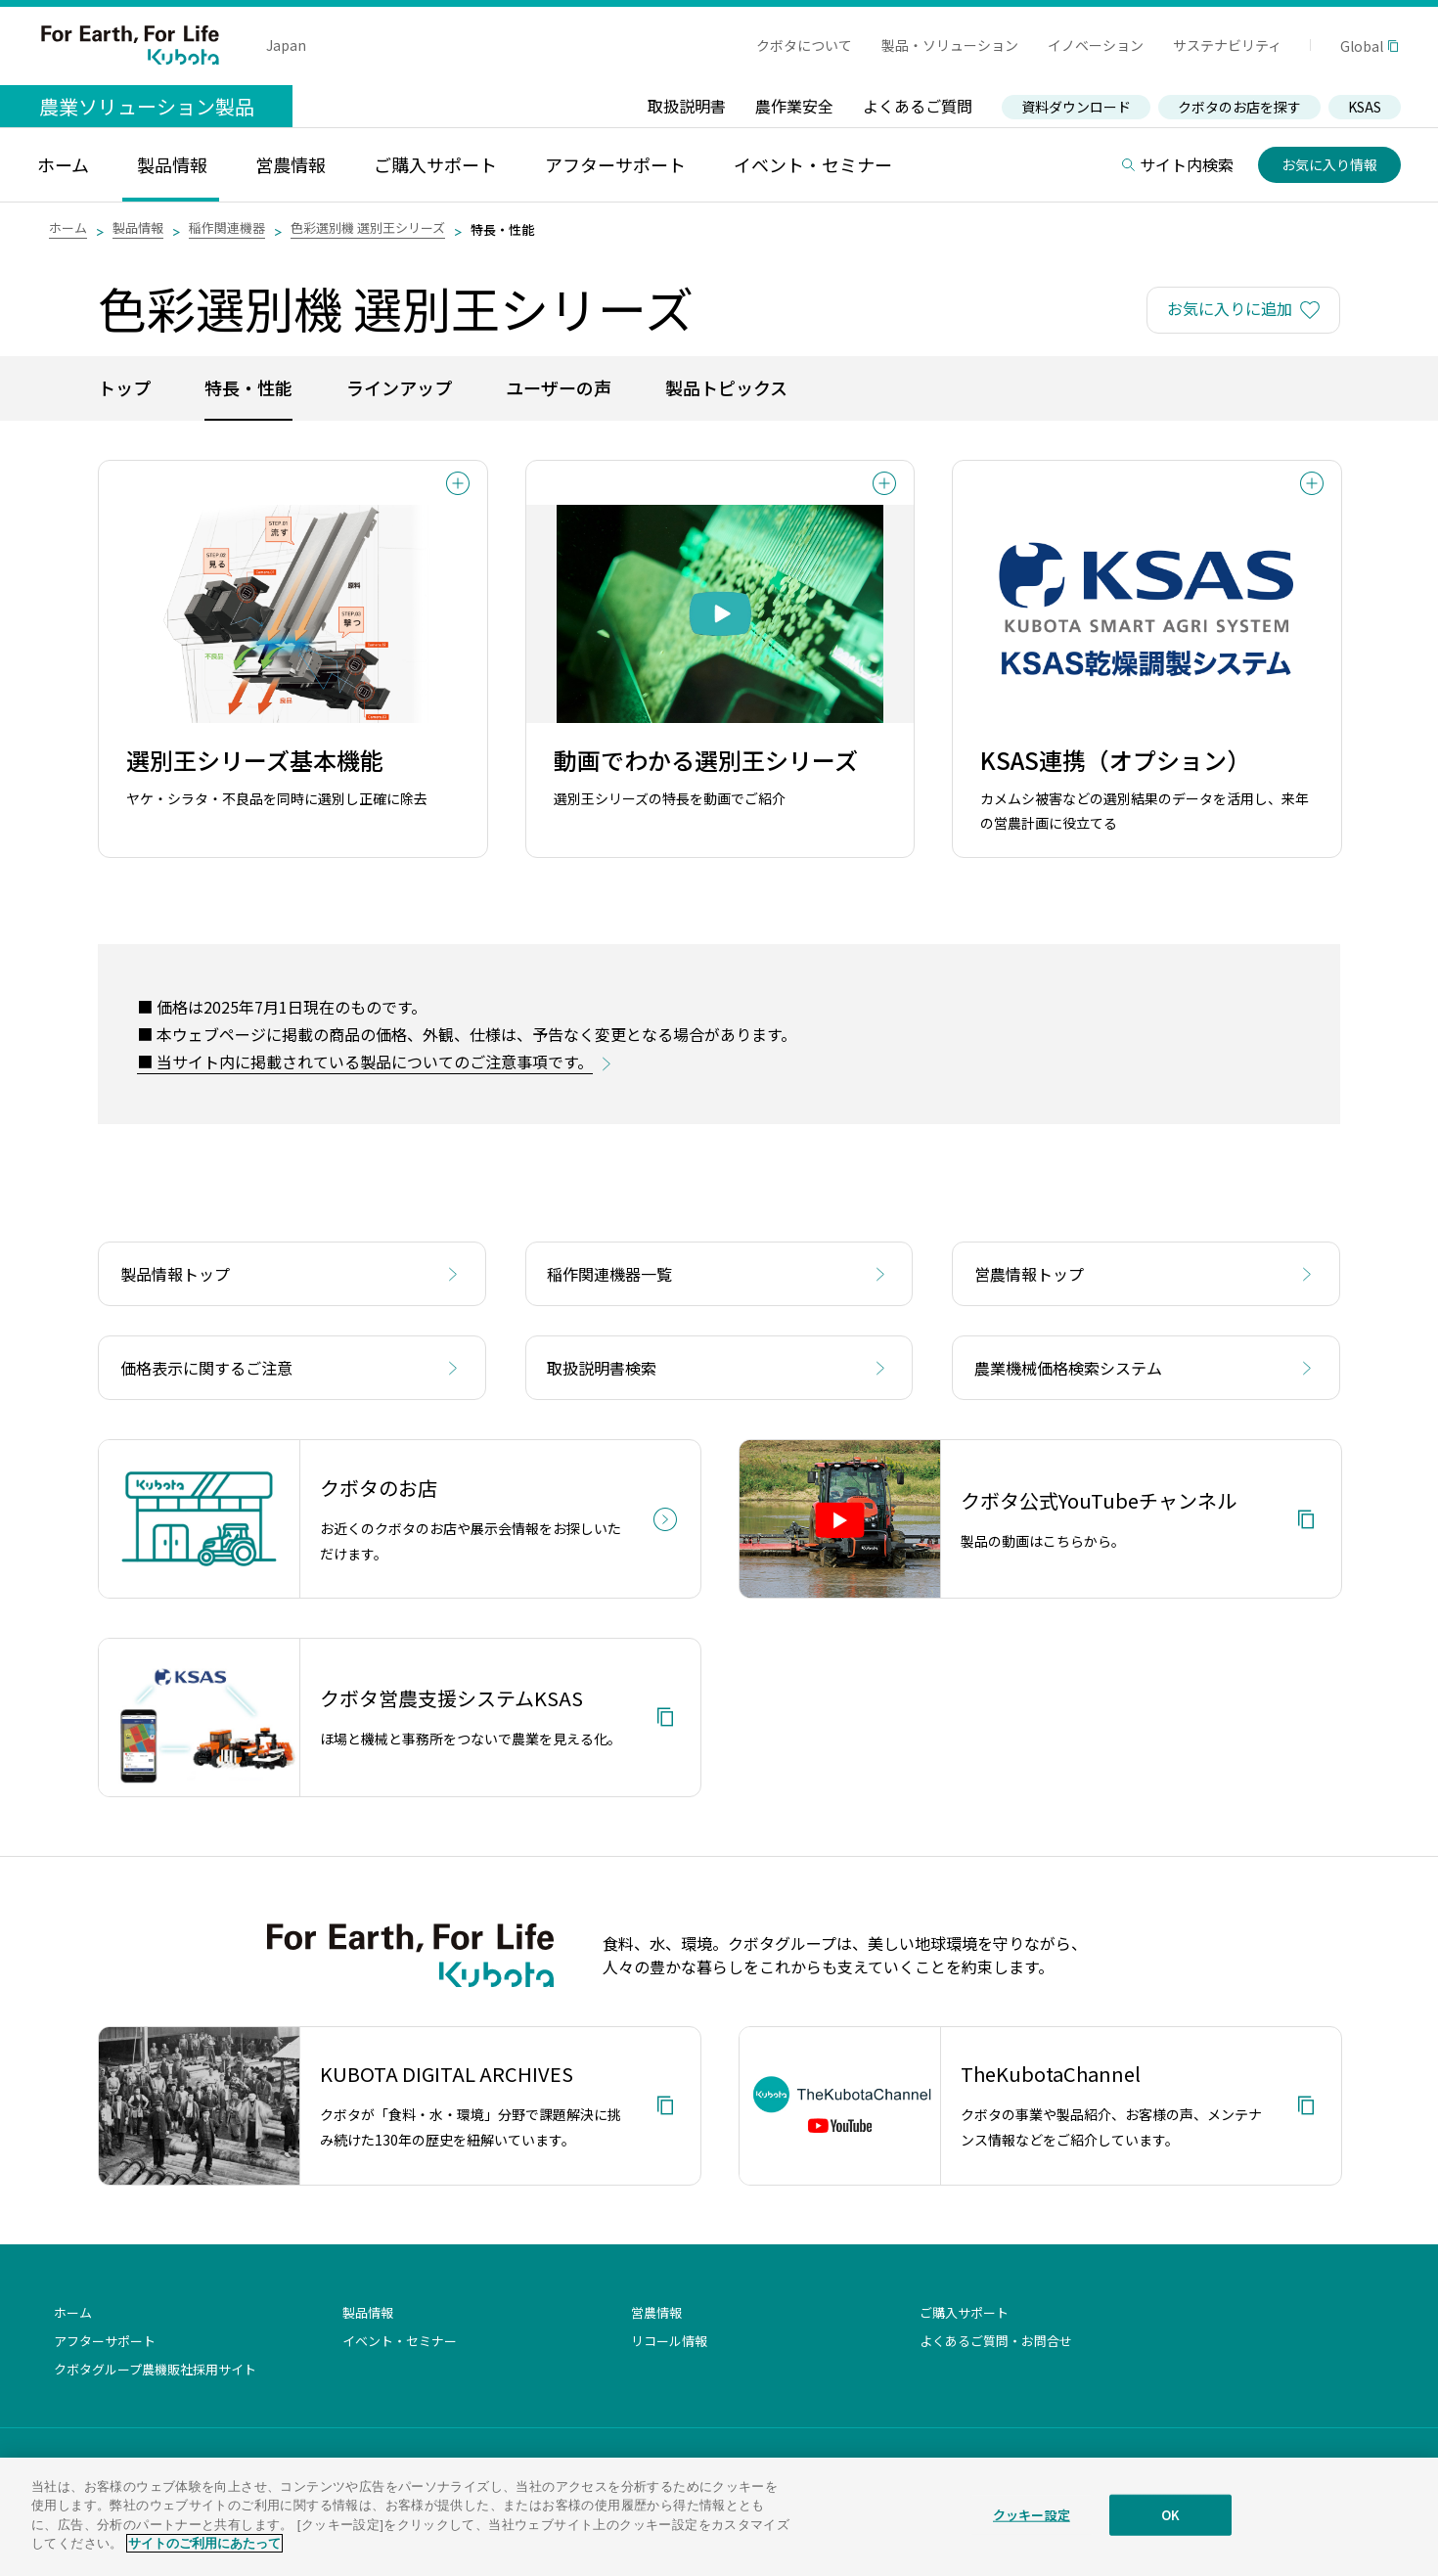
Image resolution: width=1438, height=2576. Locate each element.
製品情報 (137, 227)
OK (1170, 2530)
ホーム (68, 227)
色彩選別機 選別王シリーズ (368, 227)
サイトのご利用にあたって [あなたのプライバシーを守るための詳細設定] (204, 2559)
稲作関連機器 (227, 227)
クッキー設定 (1031, 2530)
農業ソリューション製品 (146, 106)
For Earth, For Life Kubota (130, 45)
